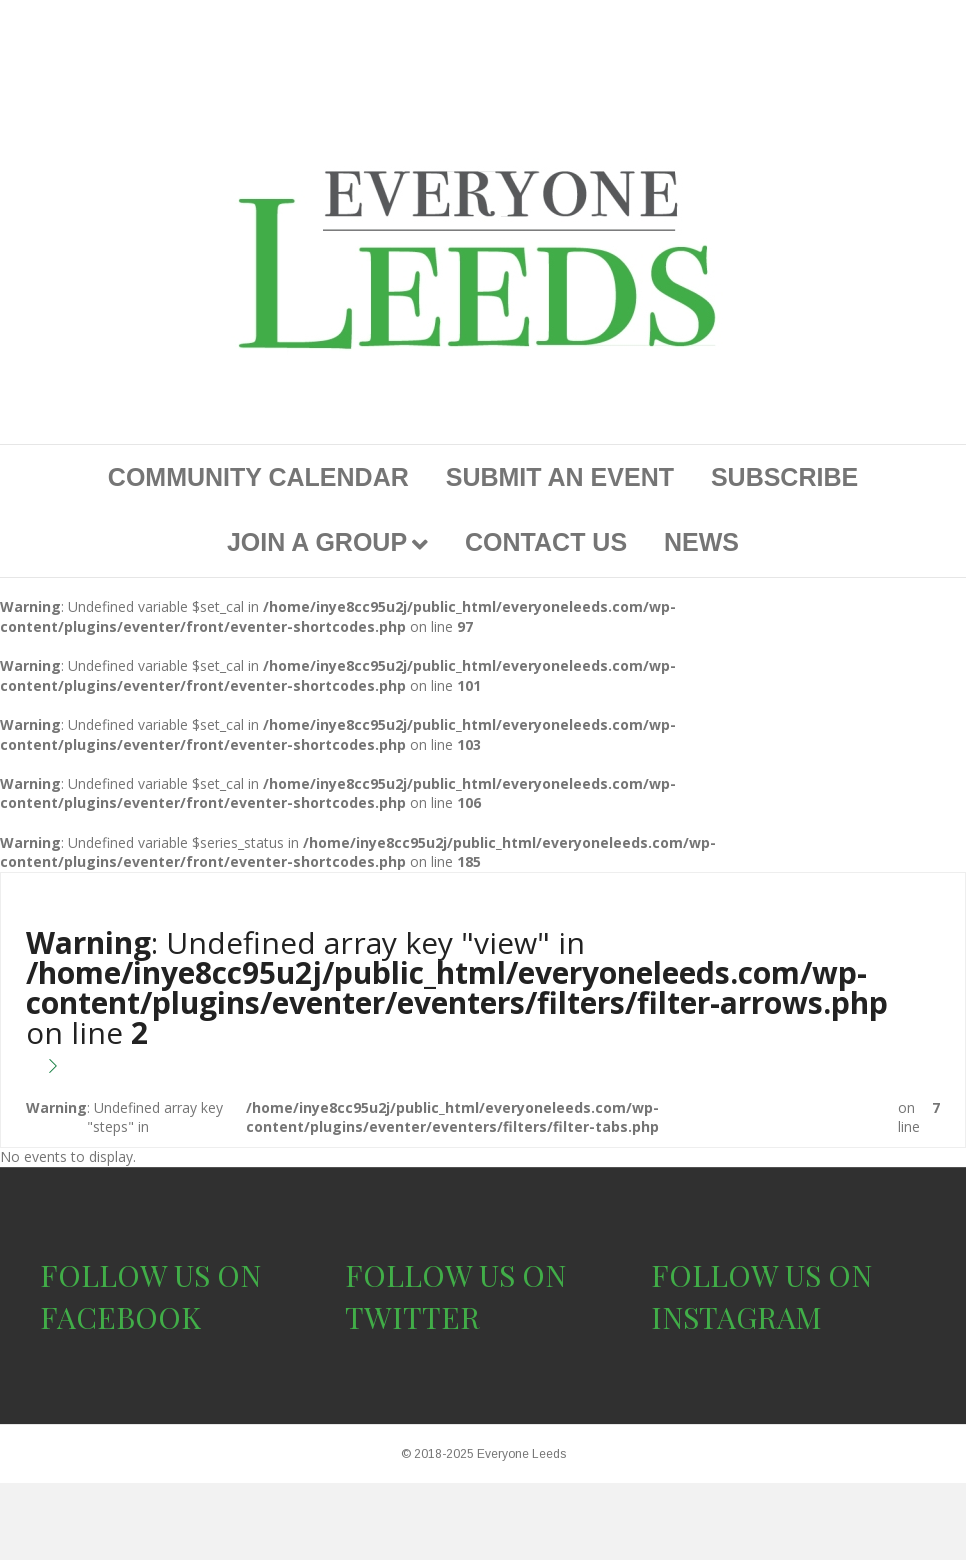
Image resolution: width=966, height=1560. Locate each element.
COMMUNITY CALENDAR (258, 477)
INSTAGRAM (736, 1317)
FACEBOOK (120, 1317)
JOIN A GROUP (317, 542)
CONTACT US (546, 542)
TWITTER (412, 1317)
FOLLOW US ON (150, 1275)
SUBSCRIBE (784, 477)
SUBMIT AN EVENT (560, 477)
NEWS (701, 542)
